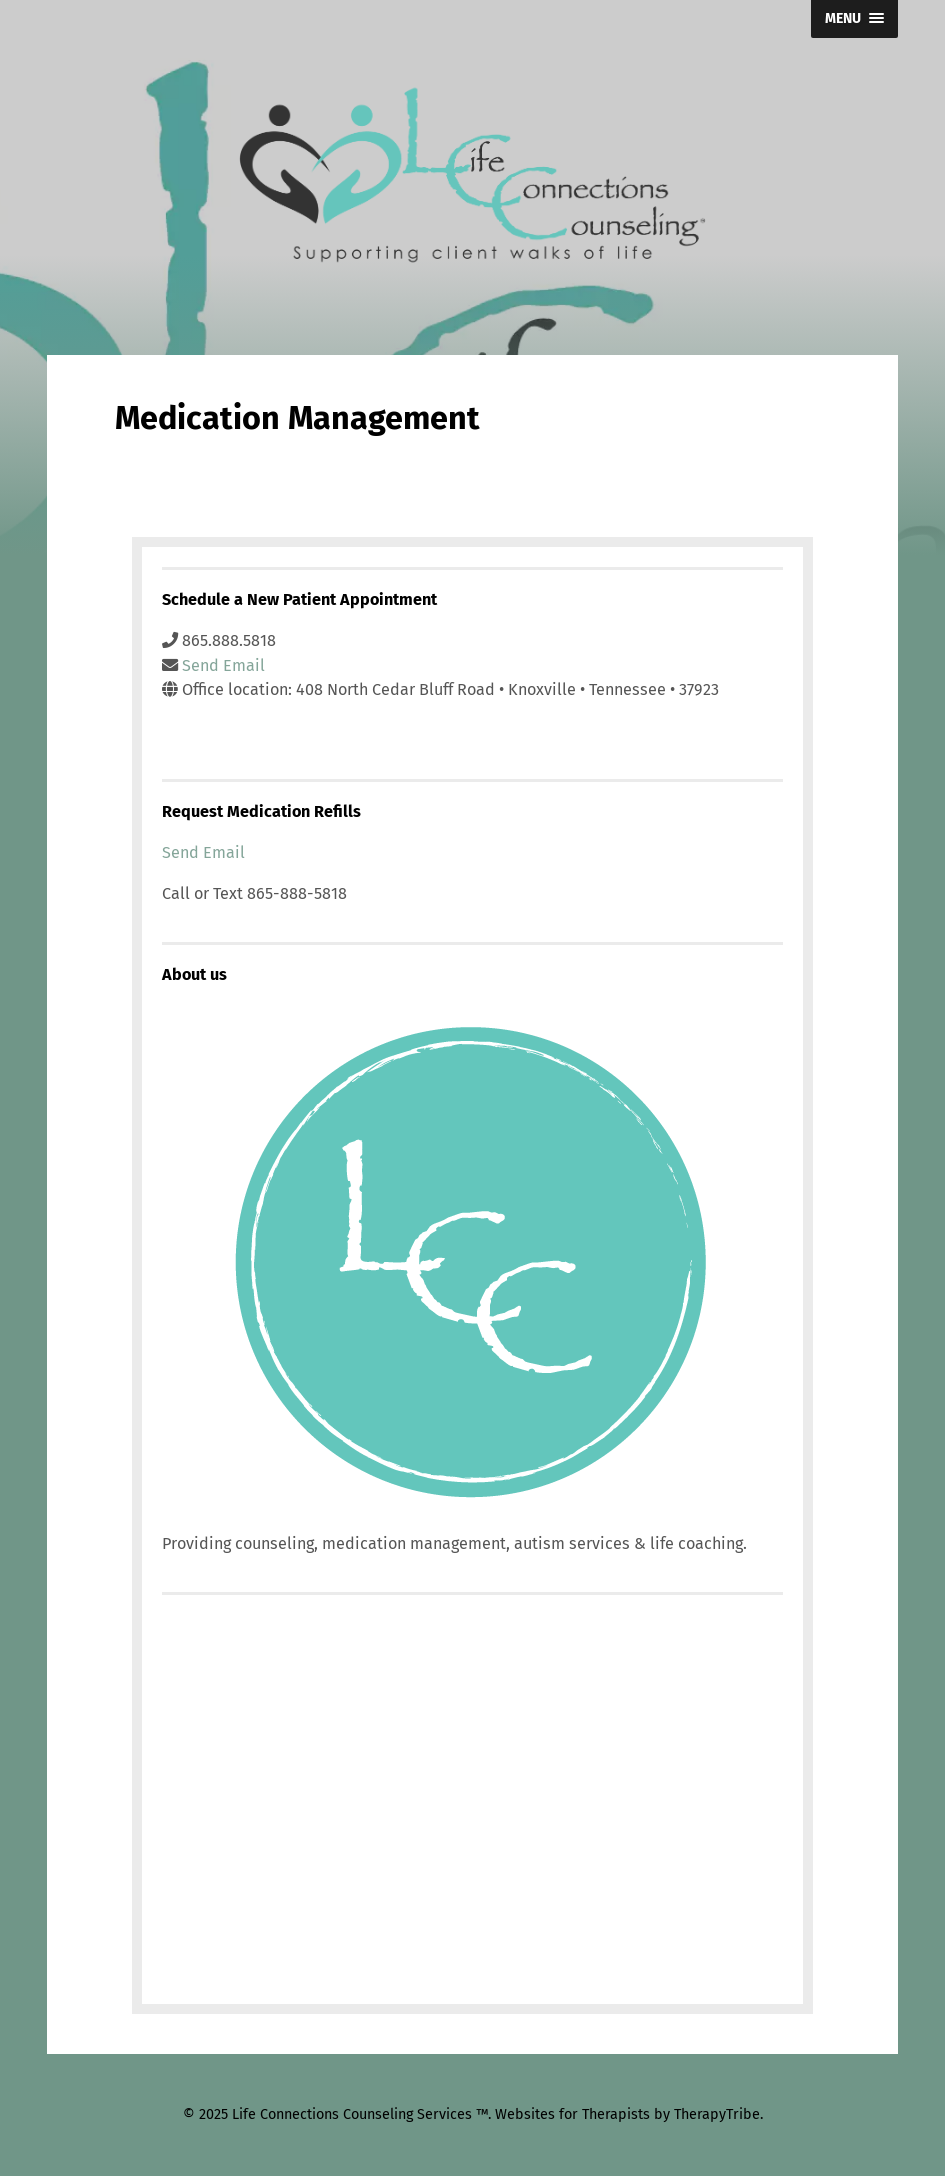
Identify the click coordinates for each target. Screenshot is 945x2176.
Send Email (223, 665)
